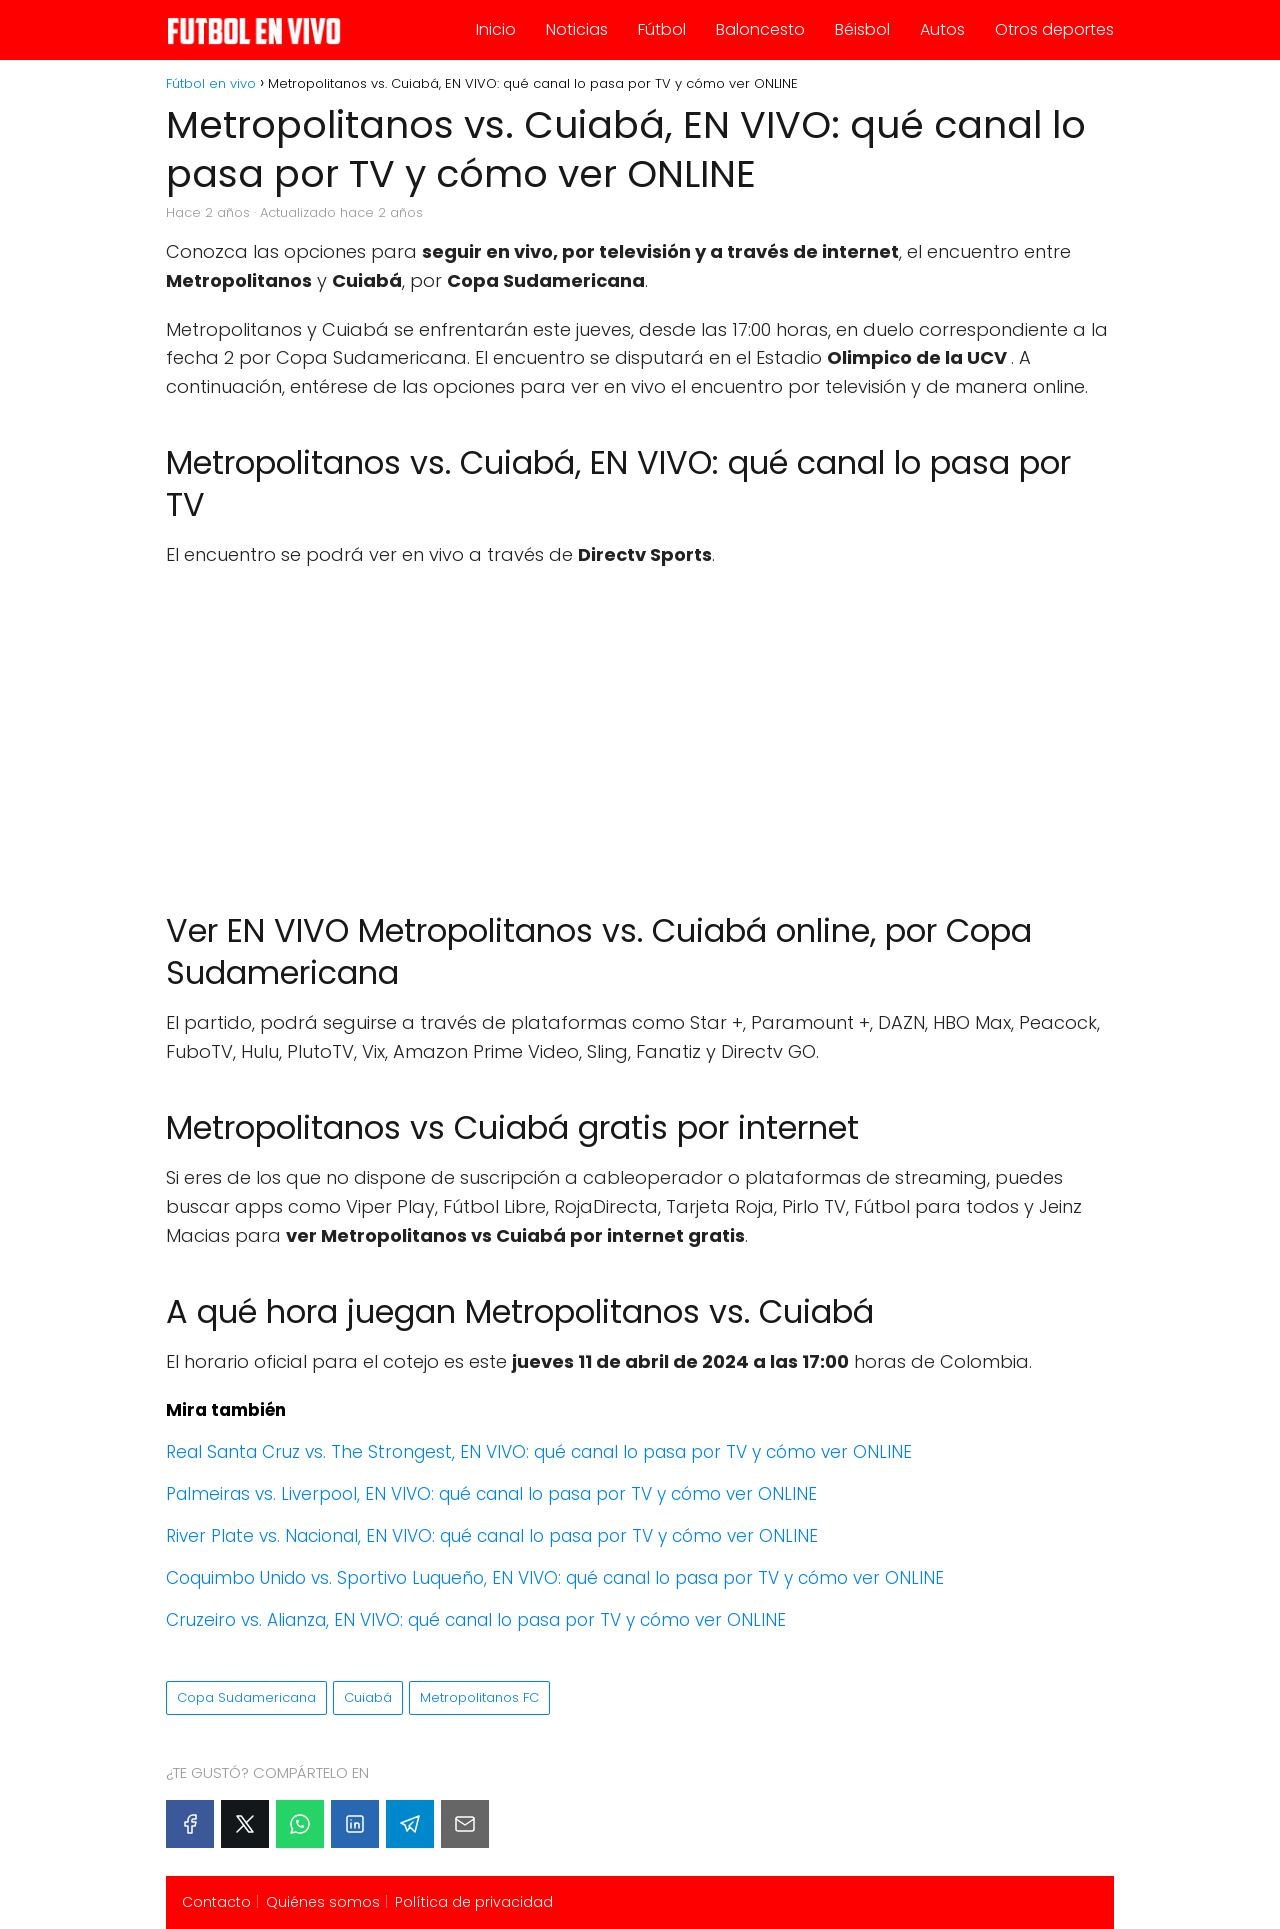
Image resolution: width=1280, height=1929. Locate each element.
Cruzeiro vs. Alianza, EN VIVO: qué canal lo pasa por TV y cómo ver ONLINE (476, 1620)
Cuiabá (368, 1697)
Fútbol (662, 29)
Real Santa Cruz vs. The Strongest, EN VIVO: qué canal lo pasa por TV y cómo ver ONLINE (539, 1452)
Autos (942, 29)
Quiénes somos (323, 1902)
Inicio (496, 29)
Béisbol (862, 29)
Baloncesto (760, 29)
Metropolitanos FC (479, 1697)
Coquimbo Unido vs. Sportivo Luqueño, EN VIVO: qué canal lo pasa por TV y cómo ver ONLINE (555, 1578)
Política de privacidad (474, 1902)
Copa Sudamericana (246, 1697)
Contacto (216, 1902)
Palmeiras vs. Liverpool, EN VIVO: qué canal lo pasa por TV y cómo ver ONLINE (491, 1494)
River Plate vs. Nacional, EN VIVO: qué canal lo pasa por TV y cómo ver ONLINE (492, 1536)
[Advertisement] (640, 730)
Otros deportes (1054, 29)
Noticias (577, 29)
